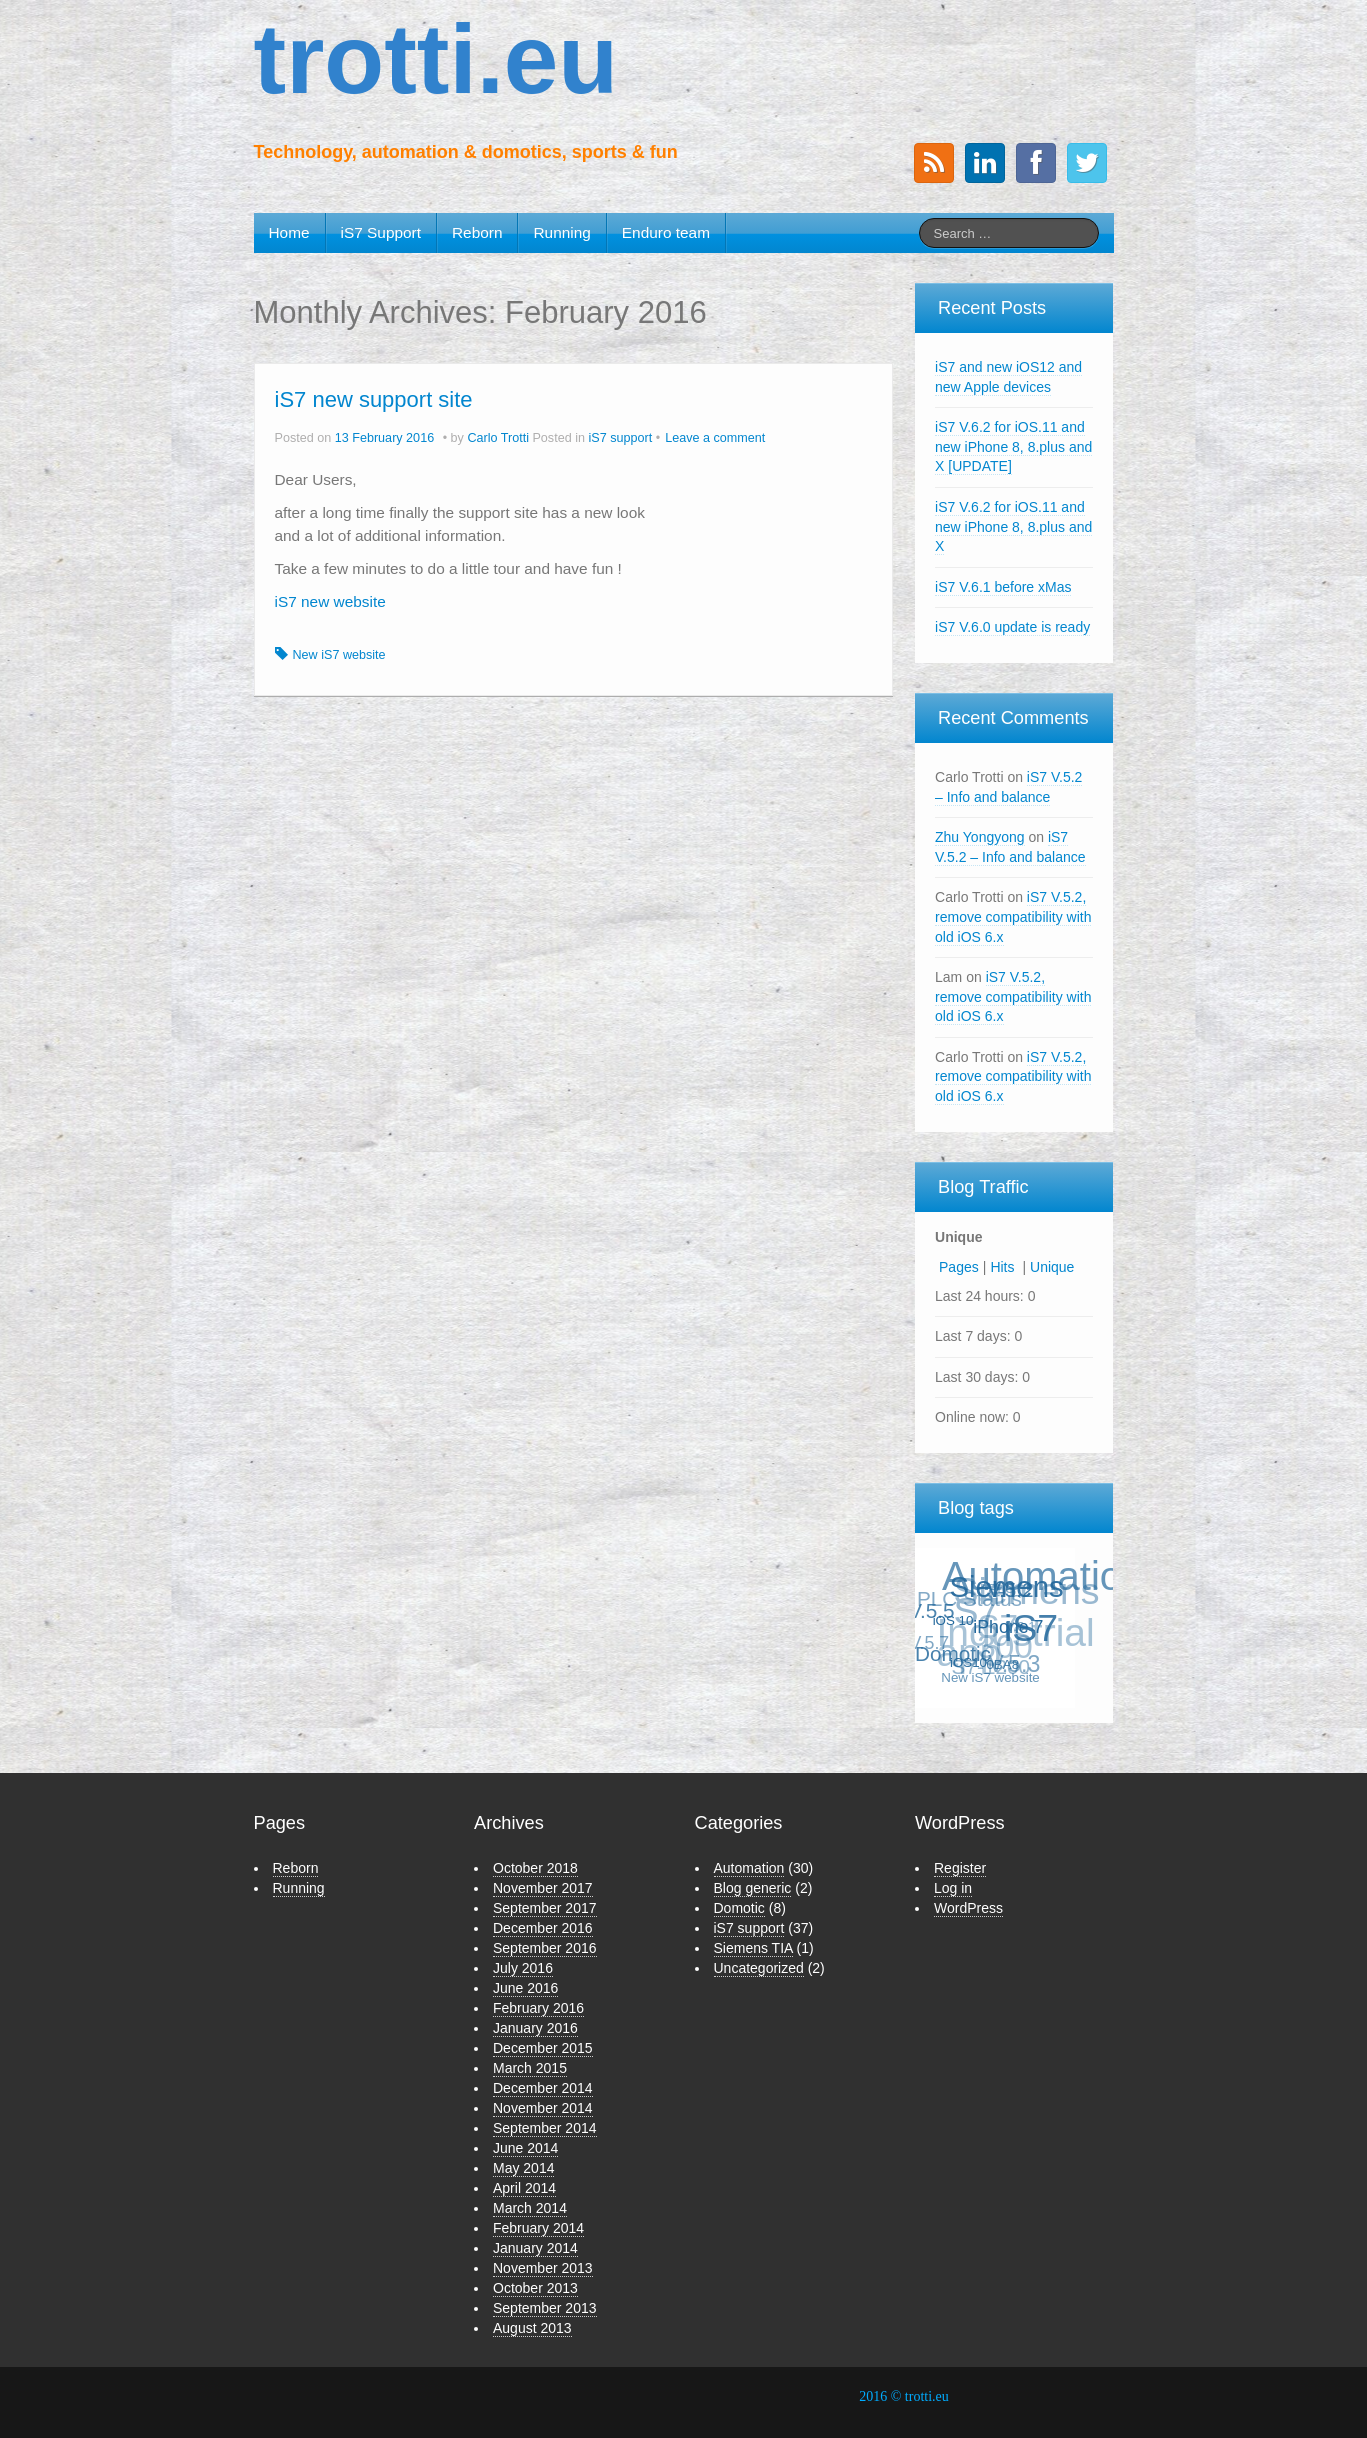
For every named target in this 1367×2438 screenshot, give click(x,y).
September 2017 (545, 1908)
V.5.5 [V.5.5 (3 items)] (932, 1610)
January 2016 (535, 2028)
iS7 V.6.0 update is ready (1012, 627)
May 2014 (523, 2168)
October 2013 (535, 2288)
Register (960, 1868)
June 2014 (525, 2148)
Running (561, 232)
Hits (1004, 1267)
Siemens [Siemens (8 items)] (1008, 1585)
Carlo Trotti (498, 438)
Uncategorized (759, 1968)
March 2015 (530, 2068)
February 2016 (538, 2008)
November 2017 (543, 1888)
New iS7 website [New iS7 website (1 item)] (991, 1677)
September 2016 (545, 1948)
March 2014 (530, 2208)
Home (289, 232)
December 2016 (543, 1928)
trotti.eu (436, 59)
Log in (953, 1888)
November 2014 (543, 2108)
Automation (749, 1868)
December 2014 (543, 2088)
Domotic (739, 1908)
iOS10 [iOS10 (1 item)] (970, 1660)
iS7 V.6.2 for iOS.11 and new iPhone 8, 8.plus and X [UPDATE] (1013, 446)
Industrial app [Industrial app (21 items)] (1013, 1645)
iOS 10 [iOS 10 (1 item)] (955, 1618)
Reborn (477, 232)
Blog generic (753, 1888)
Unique (1052, 1267)
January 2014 (535, 2248)
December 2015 (543, 2048)
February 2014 (538, 2228)
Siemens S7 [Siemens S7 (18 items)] (1025, 1603)
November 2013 (543, 2268)
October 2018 (535, 1868)
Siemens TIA (753, 1948)
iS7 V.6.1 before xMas (1003, 587)
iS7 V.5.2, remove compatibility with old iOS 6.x (1013, 916)
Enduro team (666, 232)
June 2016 (525, 1988)
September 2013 (545, 2308)
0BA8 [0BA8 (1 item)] (1004, 1663)
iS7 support (620, 438)
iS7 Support (381, 232)
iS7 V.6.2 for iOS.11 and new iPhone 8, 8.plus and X (1013, 526)
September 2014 (545, 2128)
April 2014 (524, 2188)
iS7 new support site (374, 399)
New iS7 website (339, 655)
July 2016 (523, 1968)
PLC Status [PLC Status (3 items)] (968, 1600)
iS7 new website (330, 601)
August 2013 (532, 2328)
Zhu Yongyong (980, 837)
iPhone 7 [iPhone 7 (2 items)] (1010, 1625)
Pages (959, 1267)
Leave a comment (715, 438)
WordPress (968, 1908)
